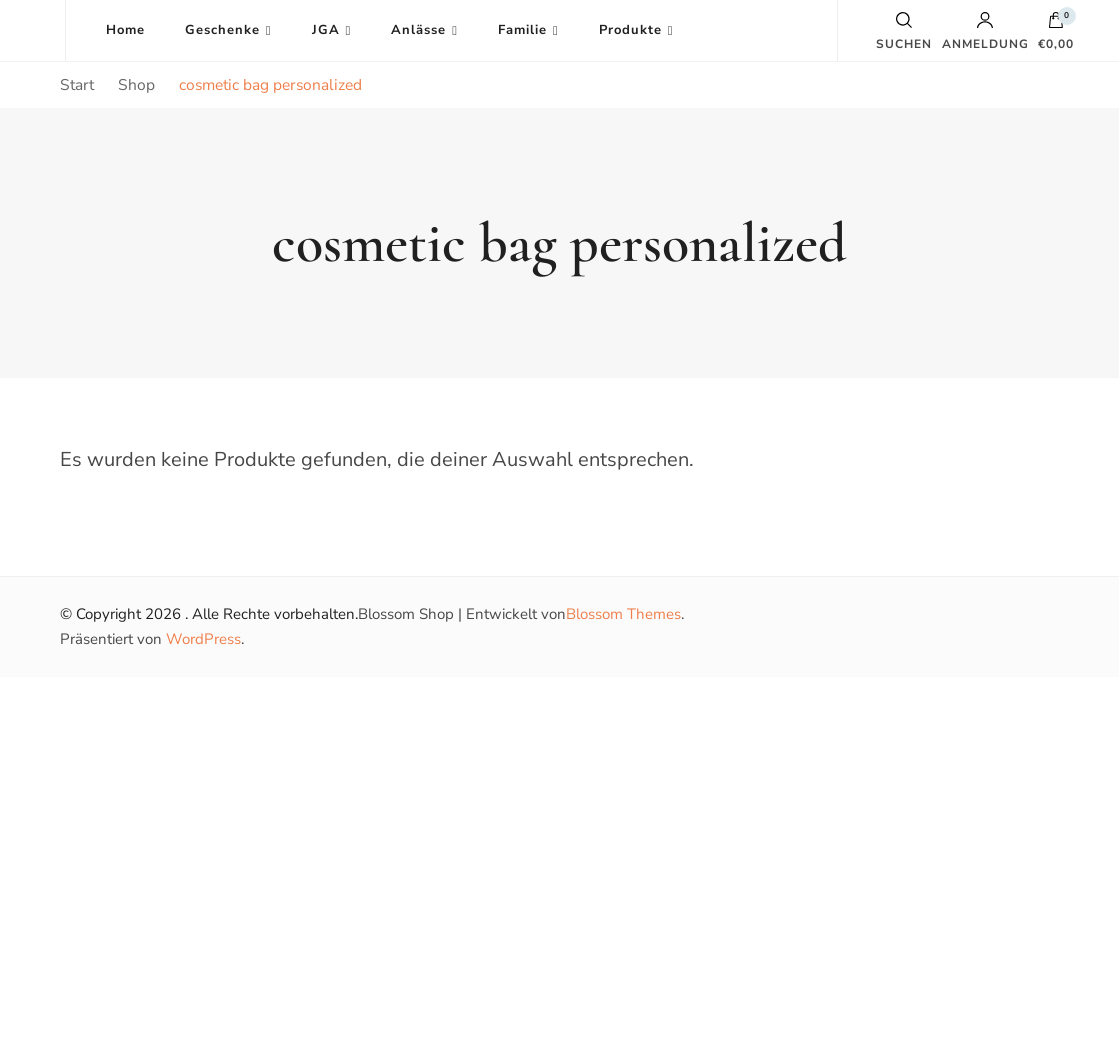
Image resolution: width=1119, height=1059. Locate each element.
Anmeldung (985, 31)
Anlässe (418, 30)
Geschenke (222, 30)
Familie (522, 30)
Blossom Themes (623, 614)
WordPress (203, 639)
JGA (326, 30)
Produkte (630, 30)
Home (125, 30)
